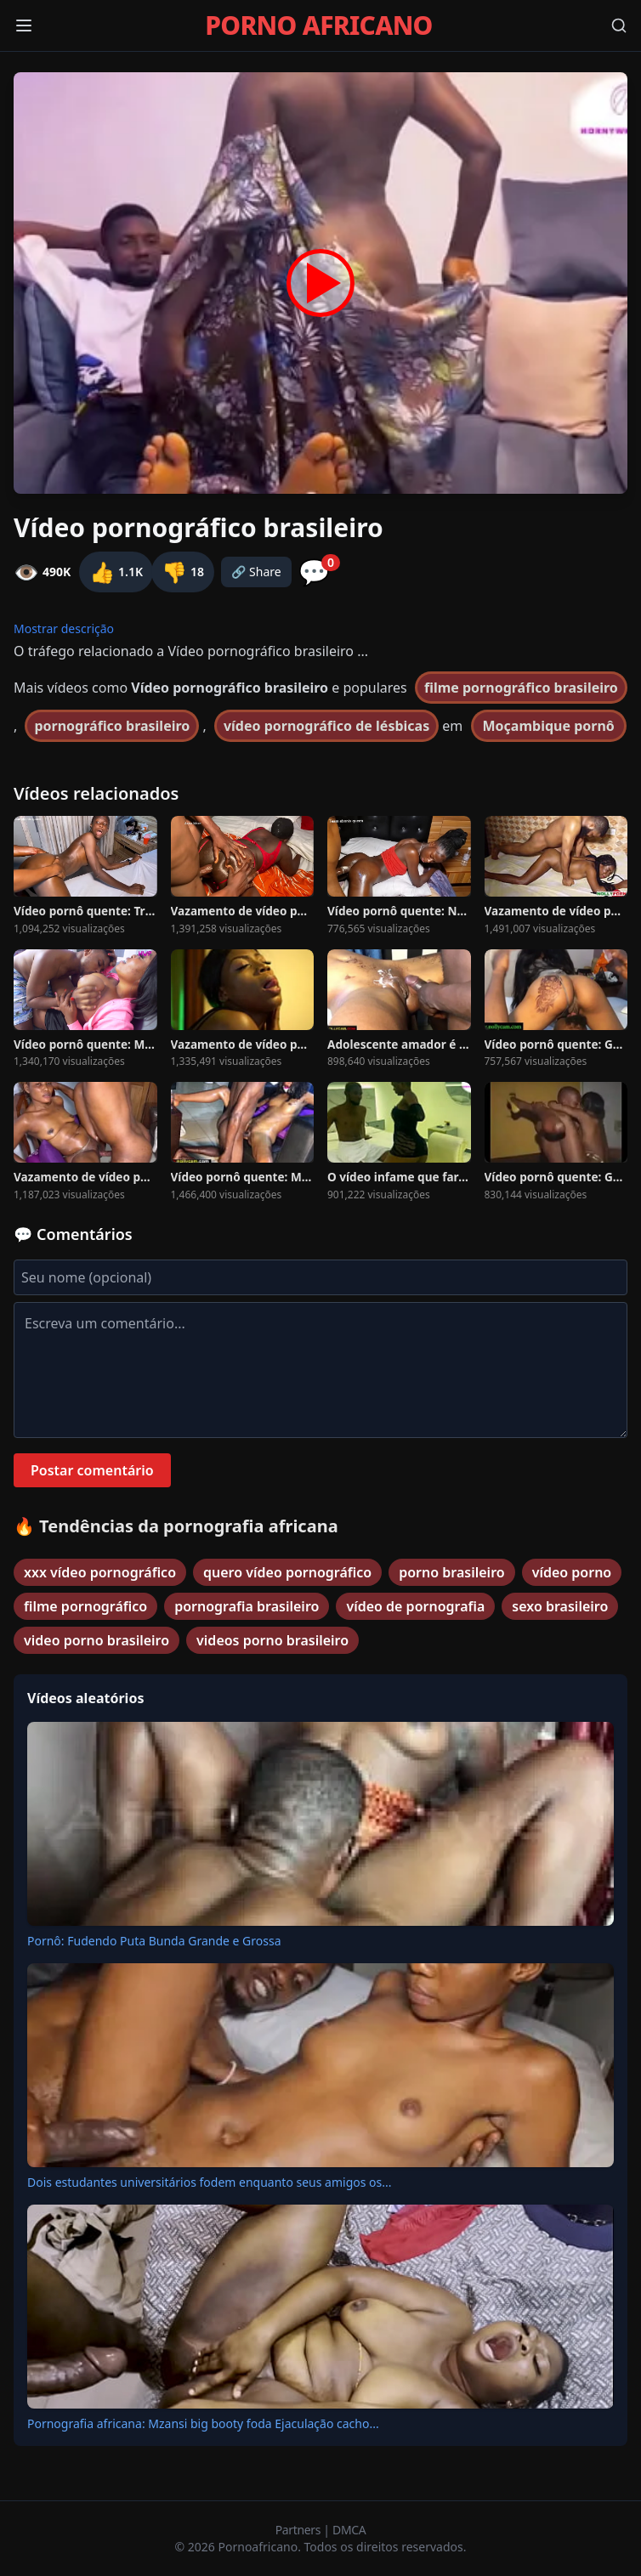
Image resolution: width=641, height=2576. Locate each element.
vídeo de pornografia (415, 1606)
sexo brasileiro (560, 1606)
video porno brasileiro (96, 1640)
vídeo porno (572, 1572)
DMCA (349, 2530)
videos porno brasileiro (272, 1640)
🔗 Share (256, 571)
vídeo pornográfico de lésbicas (326, 725)
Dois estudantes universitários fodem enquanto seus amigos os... (209, 2182)
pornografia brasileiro (246, 1606)
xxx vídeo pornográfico (100, 1572)
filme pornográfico (85, 1606)
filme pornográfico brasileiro (521, 687)
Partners (299, 2530)
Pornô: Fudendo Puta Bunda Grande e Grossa (154, 1941)
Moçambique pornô (549, 725)
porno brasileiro (451, 1572)
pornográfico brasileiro (112, 725)
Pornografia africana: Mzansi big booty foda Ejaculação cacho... (203, 2423)
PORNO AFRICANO (318, 25)
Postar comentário (92, 1470)
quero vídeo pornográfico (287, 1572)
